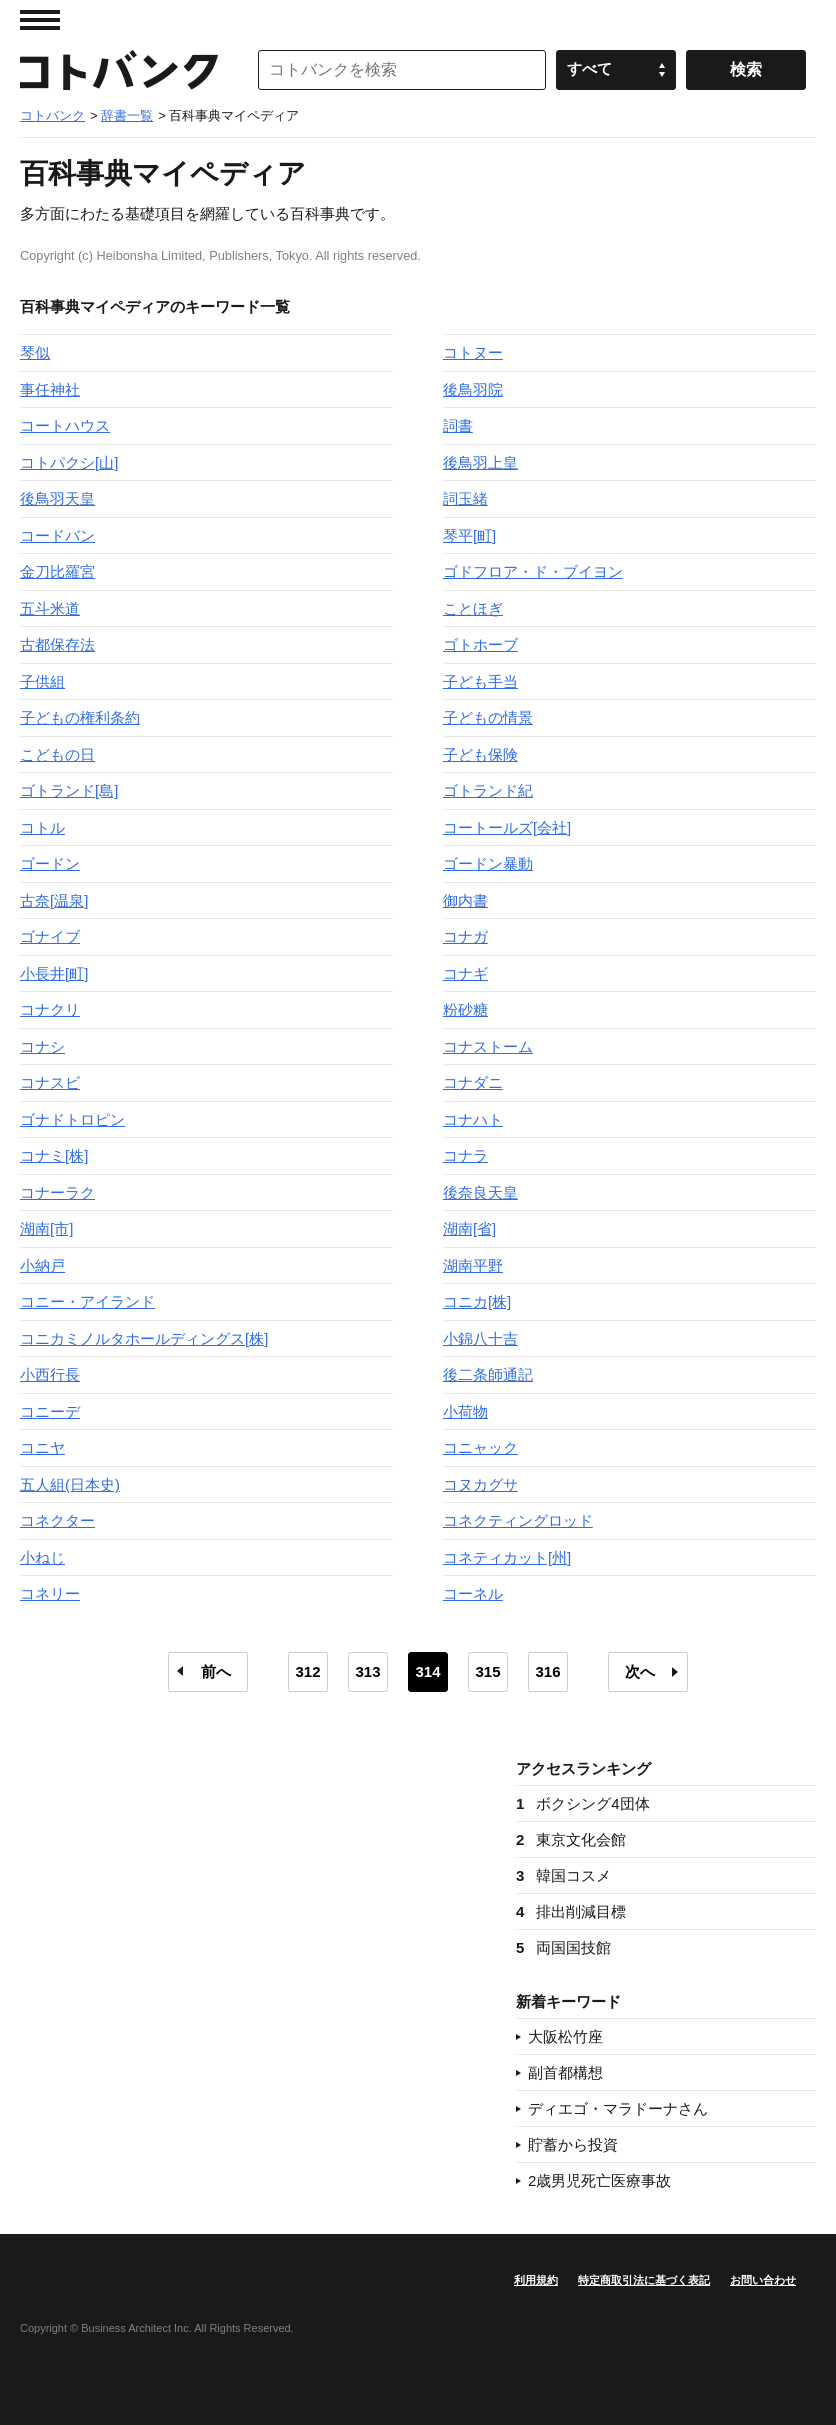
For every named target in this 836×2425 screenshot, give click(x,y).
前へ (216, 1671)
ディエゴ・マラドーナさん (618, 2108)
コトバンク (119, 70)
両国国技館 (563, 1947)
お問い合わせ (763, 2280)
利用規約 (536, 2280)
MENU (40, 20)
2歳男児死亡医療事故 (599, 2180)
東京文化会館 (571, 1839)
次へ (640, 1671)
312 (307, 1671)
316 (547, 1671)
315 (487, 1671)
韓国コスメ (563, 1875)
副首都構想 (565, 2072)
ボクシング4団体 (583, 1803)
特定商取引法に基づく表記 (644, 2280)
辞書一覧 (127, 115)
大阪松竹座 (565, 2036)
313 (367, 1671)
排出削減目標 (571, 1911)
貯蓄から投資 (573, 2144)
